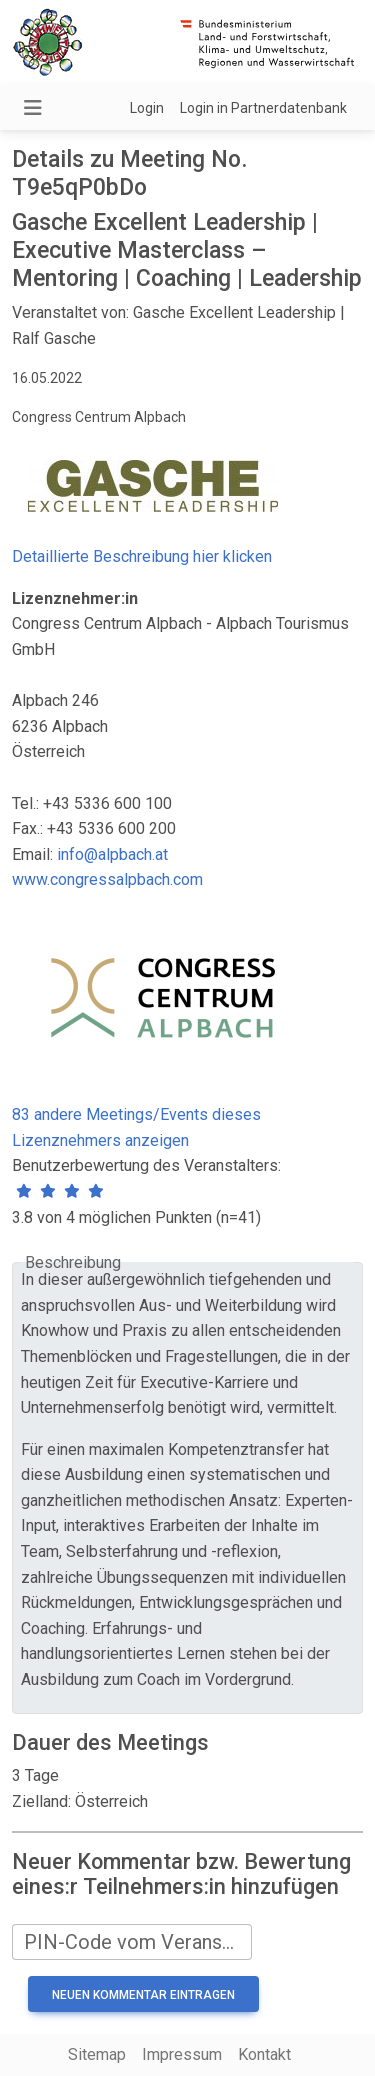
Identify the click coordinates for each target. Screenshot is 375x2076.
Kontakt (264, 2054)
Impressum (182, 2054)
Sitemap (97, 2054)
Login (147, 108)
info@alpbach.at (112, 854)
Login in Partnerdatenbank (263, 108)
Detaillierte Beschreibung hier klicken (142, 556)
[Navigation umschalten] (33, 108)
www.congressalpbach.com (107, 879)
